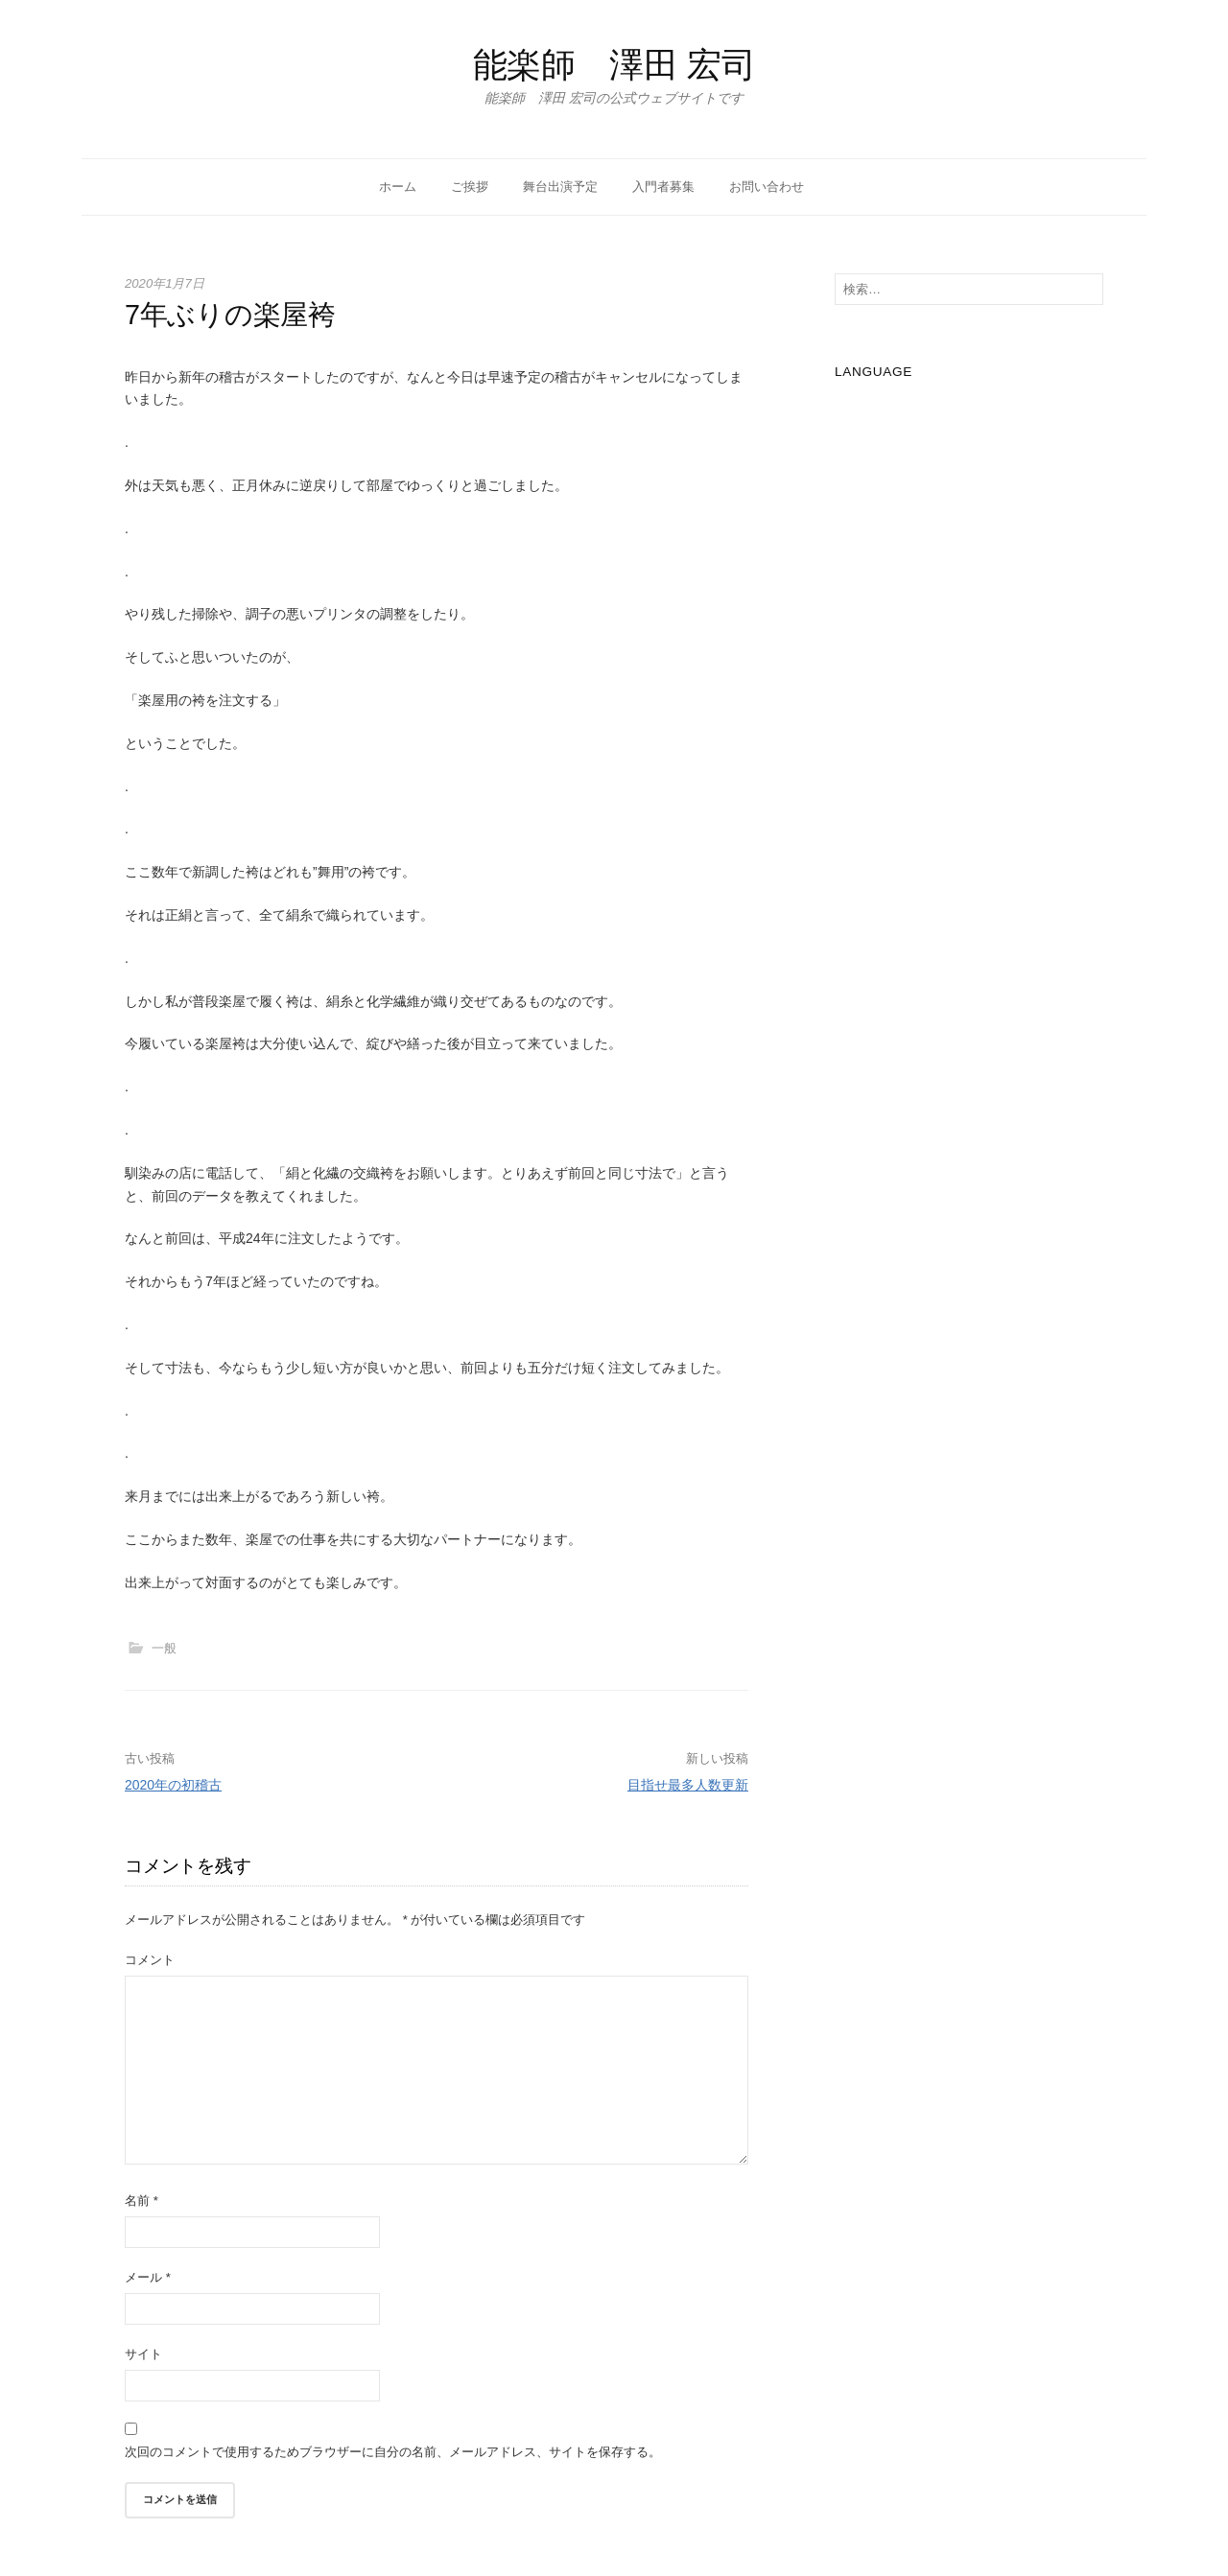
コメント (150, 1960)
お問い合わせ (766, 186)
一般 (164, 1648)
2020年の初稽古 (173, 1784)
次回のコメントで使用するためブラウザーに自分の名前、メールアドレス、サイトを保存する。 (393, 2452)
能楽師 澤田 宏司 (614, 64)
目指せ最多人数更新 (687, 1784)
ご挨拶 (469, 186)
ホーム (397, 186)
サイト (143, 2354)
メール (148, 2277)
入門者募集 (663, 186)
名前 (141, 2200)
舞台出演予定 (560, 186)
